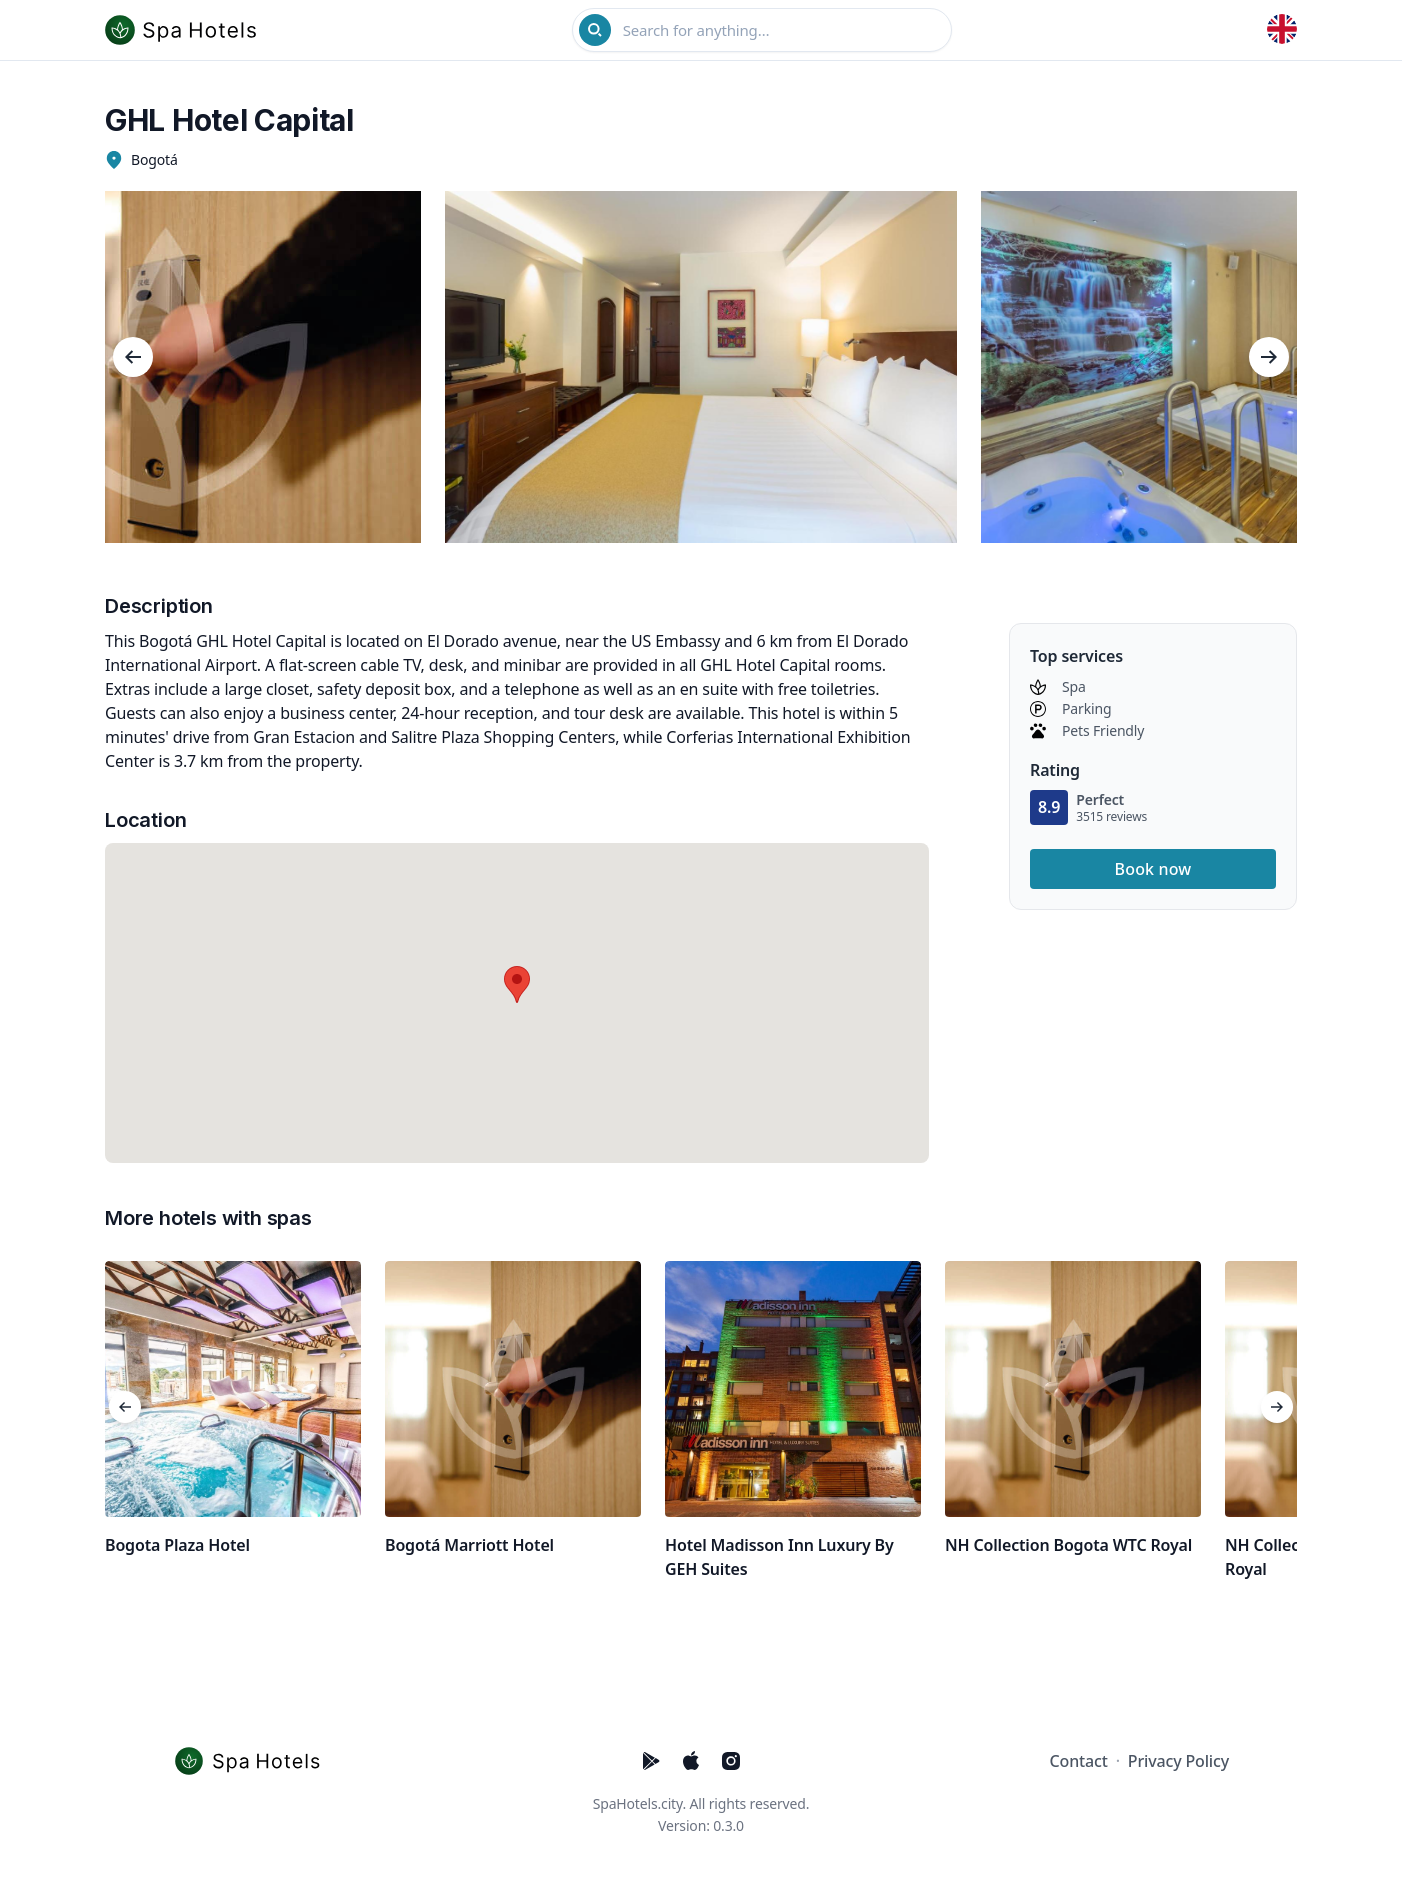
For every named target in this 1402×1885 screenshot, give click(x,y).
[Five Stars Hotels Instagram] (731, 1761)
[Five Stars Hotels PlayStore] (651, 1761)
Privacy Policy (1178, 1761)
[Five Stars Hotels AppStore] (691, 1761)
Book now (1153, 869)
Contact (1079, 1761)
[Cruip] (253, 1761)
